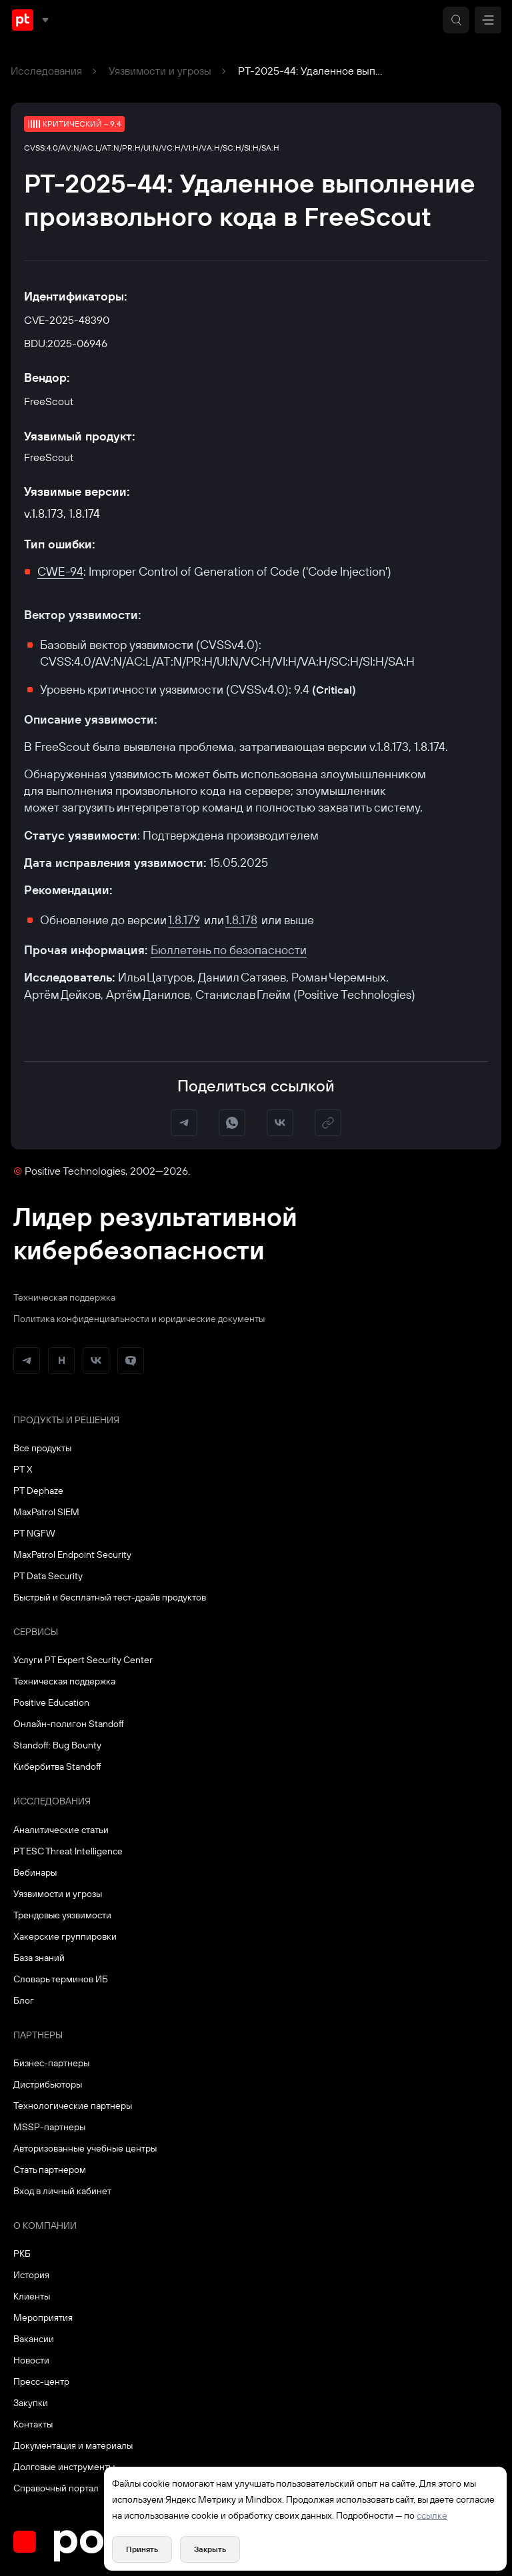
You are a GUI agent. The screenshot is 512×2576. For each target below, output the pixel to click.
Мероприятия (43, 2317)
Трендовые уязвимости (62, 1915)
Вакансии (33, 2339)
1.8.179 (184, 920)
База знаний (39, 1958)
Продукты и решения (66, 1420)
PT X (23, 1469)
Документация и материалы (73, 2445)
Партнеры (38, 2035)
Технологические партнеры (72, 2106)
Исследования (46, 70)
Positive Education (51, 1702)
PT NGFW (34, 1533)
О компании (45, 2226)
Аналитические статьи (61, 1830)
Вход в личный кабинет (62, 2191)
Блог (23, 2000)
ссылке (432, 2515)
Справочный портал (56, 2488)
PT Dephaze (38, 1491)
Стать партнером (49, 2170)
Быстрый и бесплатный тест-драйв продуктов (109, 1597)
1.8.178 (241, 920)
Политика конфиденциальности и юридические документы (139, 1319)
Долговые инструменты (64, 2467)
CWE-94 (60, 571)
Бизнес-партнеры (51, 2063)
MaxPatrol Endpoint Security (72, 1555)
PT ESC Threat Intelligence (68, 1851)
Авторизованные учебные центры (85, 2148)
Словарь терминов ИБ (60, 1979)
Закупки (30, 2403)
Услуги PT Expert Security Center (83, 1660)
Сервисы (35, 1632)
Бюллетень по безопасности (229, 950)
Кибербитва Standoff (57, 1766)
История (31, 2275)
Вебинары (35, 1872)
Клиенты (31, 2296)
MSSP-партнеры (49, 2127)
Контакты (33, 2424)
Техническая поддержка (64, 1297)
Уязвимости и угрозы (160, 70)
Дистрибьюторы (47, 2084)
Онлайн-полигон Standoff (68, 1724)
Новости (31, 2360)
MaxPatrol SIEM (46, 1512)
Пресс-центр (41, 2381)
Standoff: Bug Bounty (57, 1745)
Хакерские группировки (65, 1936)
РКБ (22, 2253)
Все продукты (42, 1448)
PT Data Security (48, 1576)
